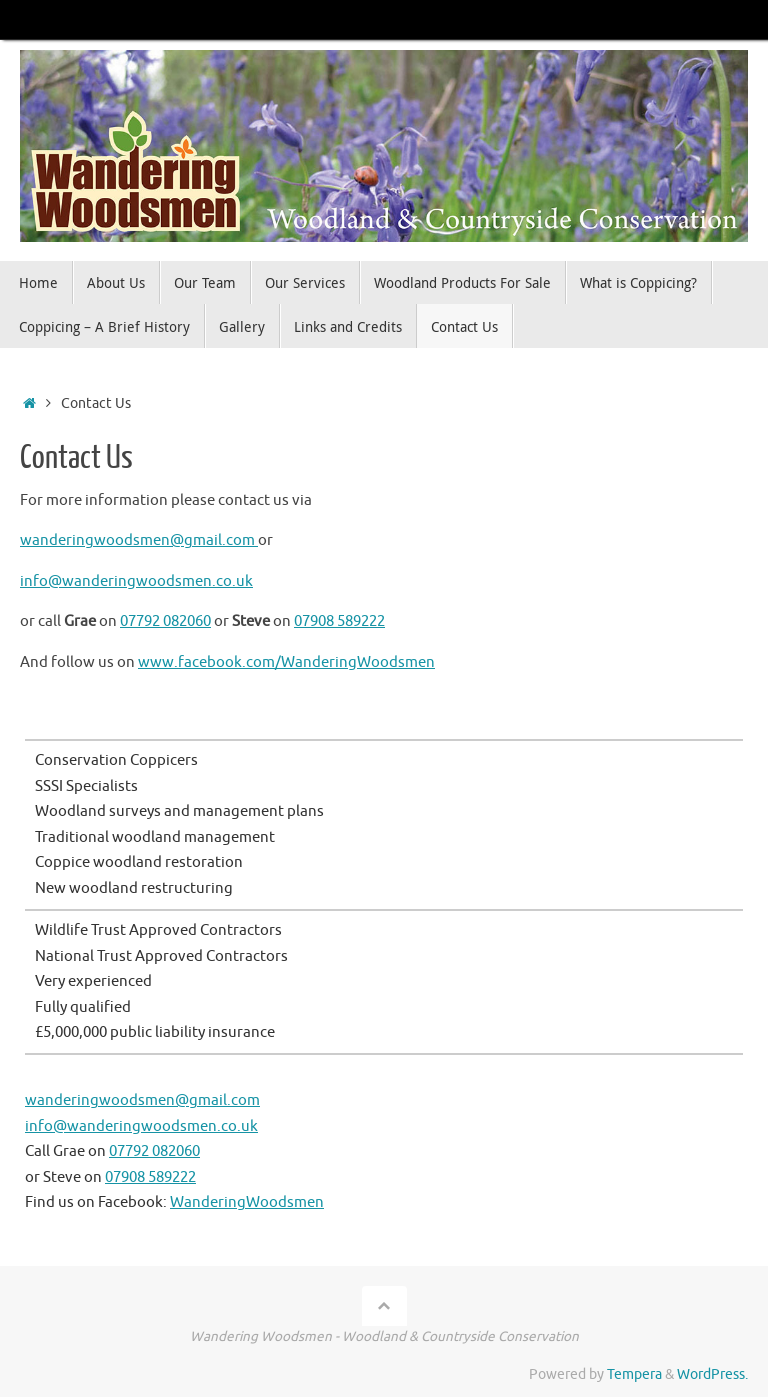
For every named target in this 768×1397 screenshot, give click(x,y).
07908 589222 (339, 621)
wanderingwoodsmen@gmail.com (139, 540)
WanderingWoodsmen (247, 1202)
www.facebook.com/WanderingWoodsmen (286, 662)
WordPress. (712, 1374)
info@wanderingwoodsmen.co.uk (136, 581)
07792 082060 (165, 621)
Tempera (634, 1374)
